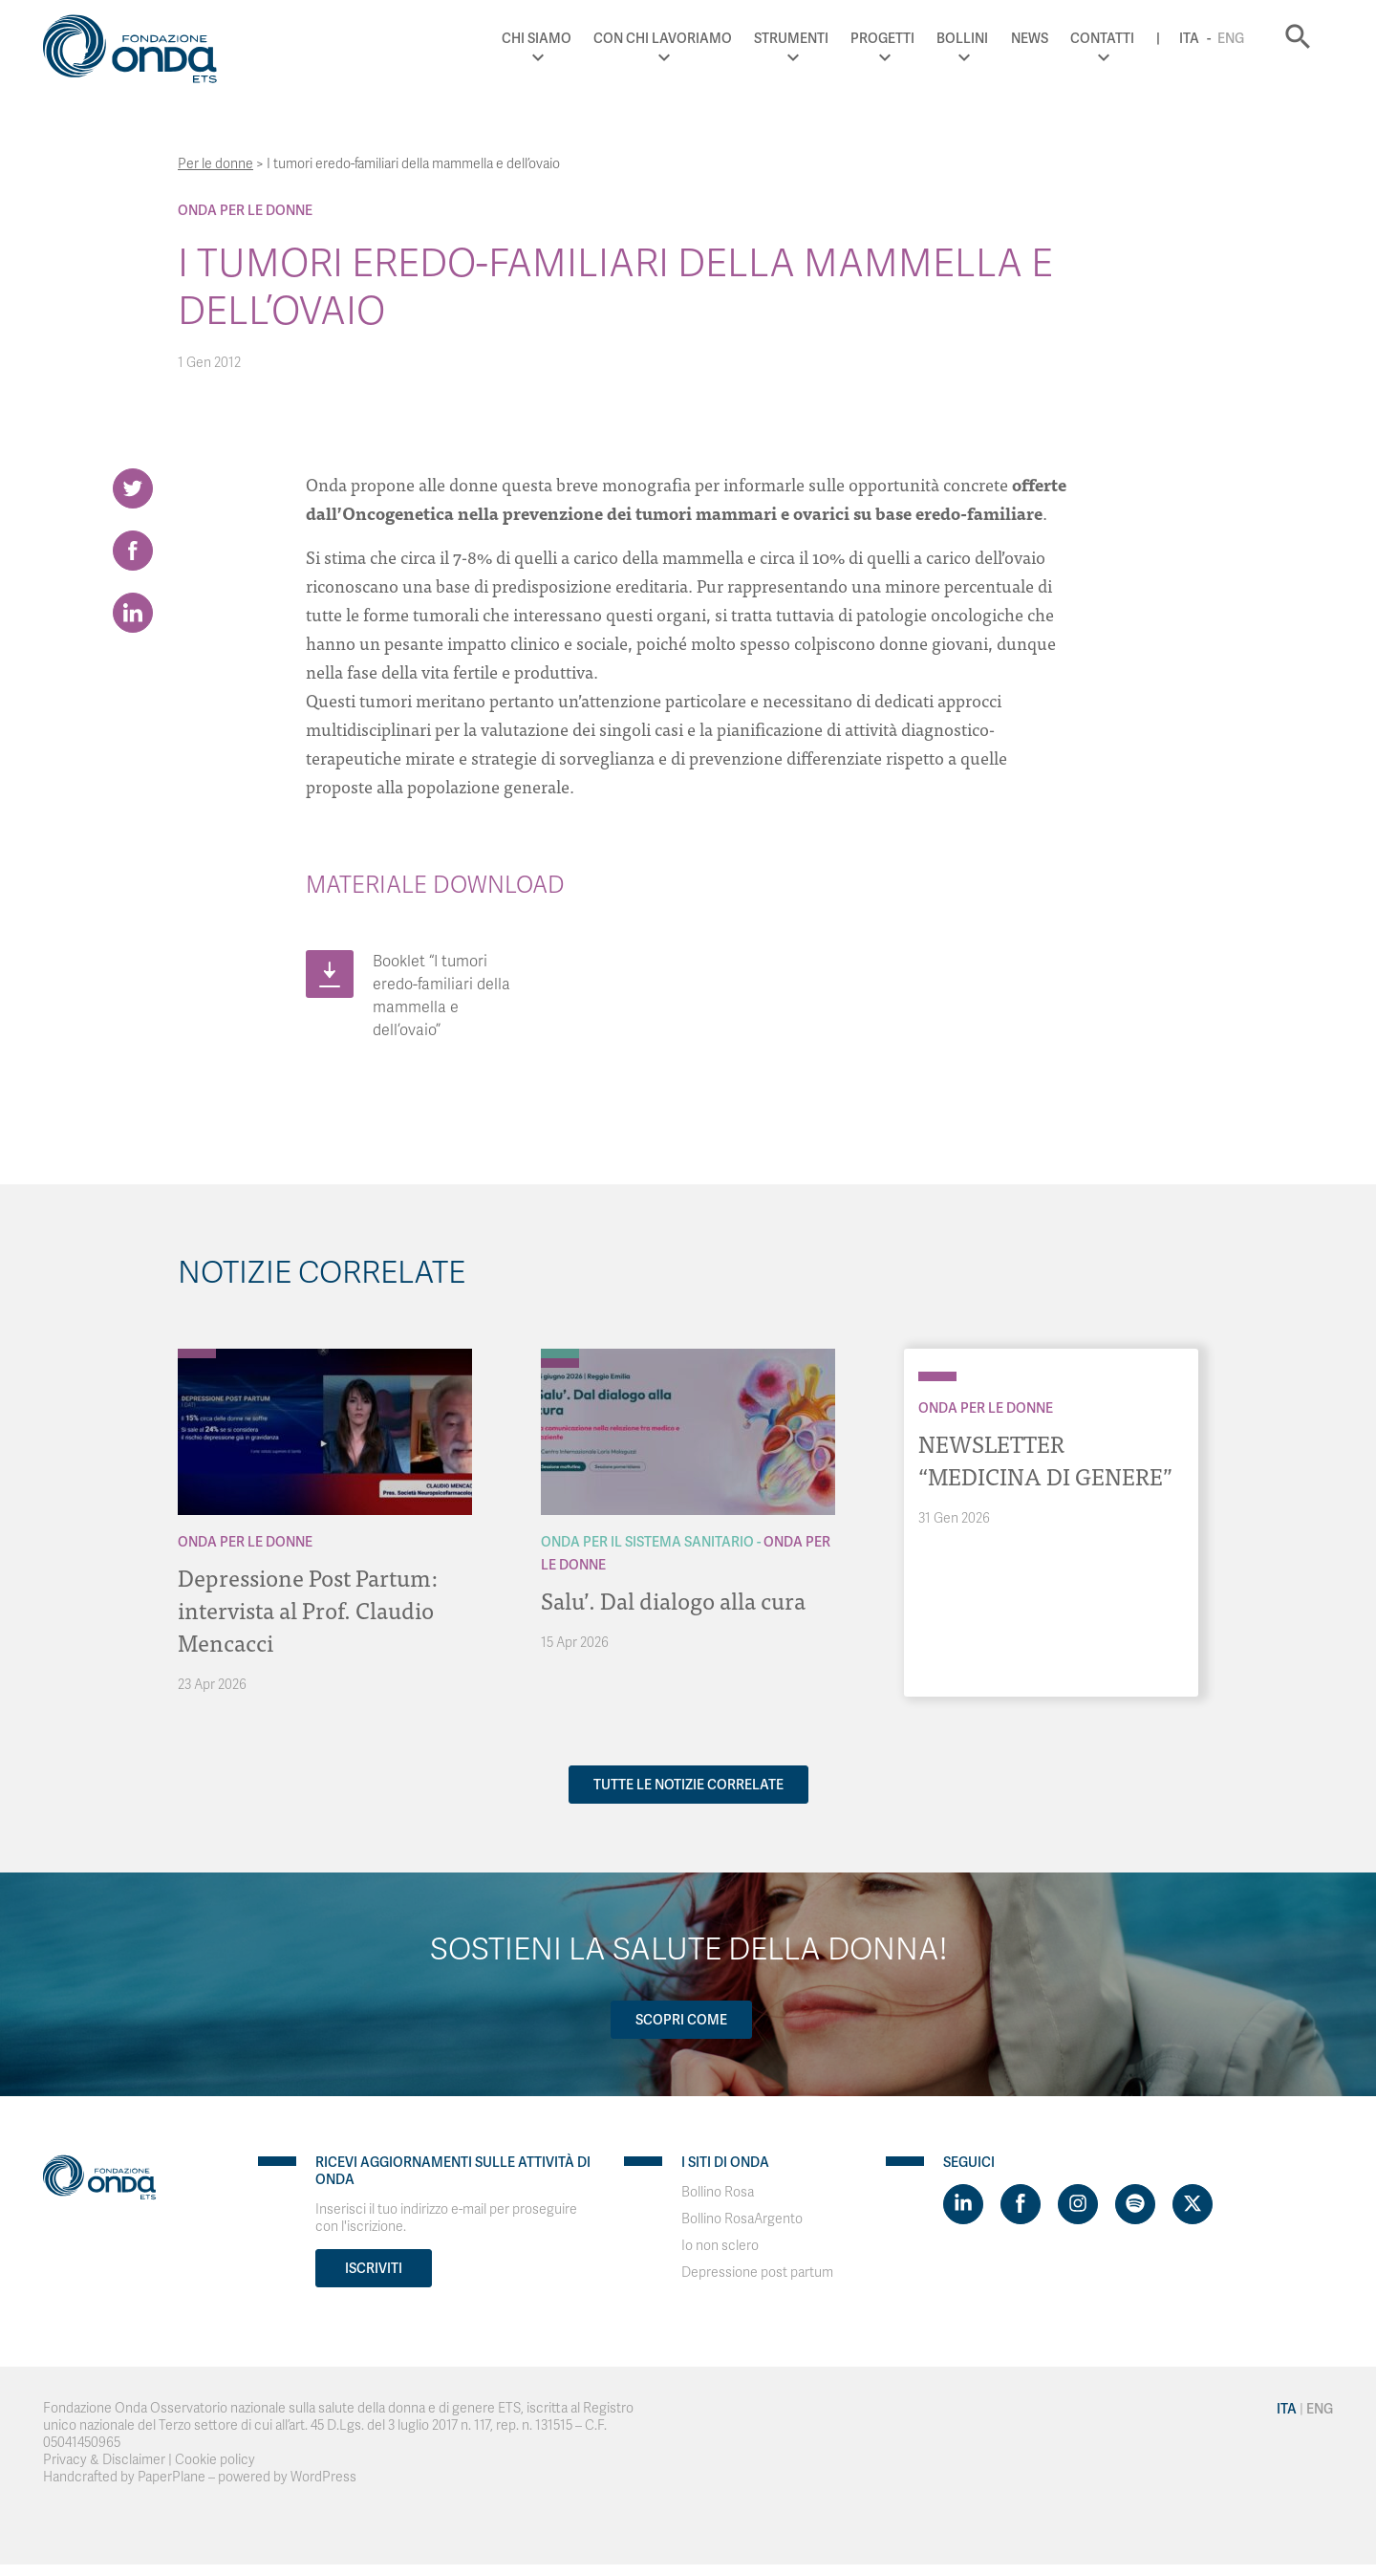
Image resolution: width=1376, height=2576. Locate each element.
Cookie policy (215, 2460)
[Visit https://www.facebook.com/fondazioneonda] (1020, 2204)
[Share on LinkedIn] (133, 613)
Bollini (962, 38)
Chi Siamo (536, 38)
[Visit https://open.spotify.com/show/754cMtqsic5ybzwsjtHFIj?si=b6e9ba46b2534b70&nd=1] (1135, 2204)
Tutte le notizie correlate (688, 1784)
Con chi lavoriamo (662, 38)
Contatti (1102, 38)
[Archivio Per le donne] (197, 1353)
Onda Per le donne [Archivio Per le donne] (245, 210)
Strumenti (791, 38)
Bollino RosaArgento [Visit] (742, 2219)
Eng (1230, 38)
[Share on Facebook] (133, 550)
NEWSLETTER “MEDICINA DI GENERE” (1045, 1459)
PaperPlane (171, 2477)
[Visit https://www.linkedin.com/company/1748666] (963, 2204)
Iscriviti (373, 2268)
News (1029, 38)
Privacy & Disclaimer (104, 2460)
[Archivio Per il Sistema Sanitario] (560, 1353)
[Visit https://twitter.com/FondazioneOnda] (1192, 2204)
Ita (1189, 38)
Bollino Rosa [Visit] (717, 2192)
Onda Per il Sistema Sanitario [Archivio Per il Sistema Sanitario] (647, 1541)
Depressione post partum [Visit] (757, 2272)
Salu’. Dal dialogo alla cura (673, 1599)
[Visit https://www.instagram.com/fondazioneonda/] (1078, 2204)
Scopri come (681, 2019)
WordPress (323, 2477)
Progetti (882, 38)
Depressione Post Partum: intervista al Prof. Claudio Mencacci (308, 1609)
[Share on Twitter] (133, 488)
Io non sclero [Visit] (720, 2246)
